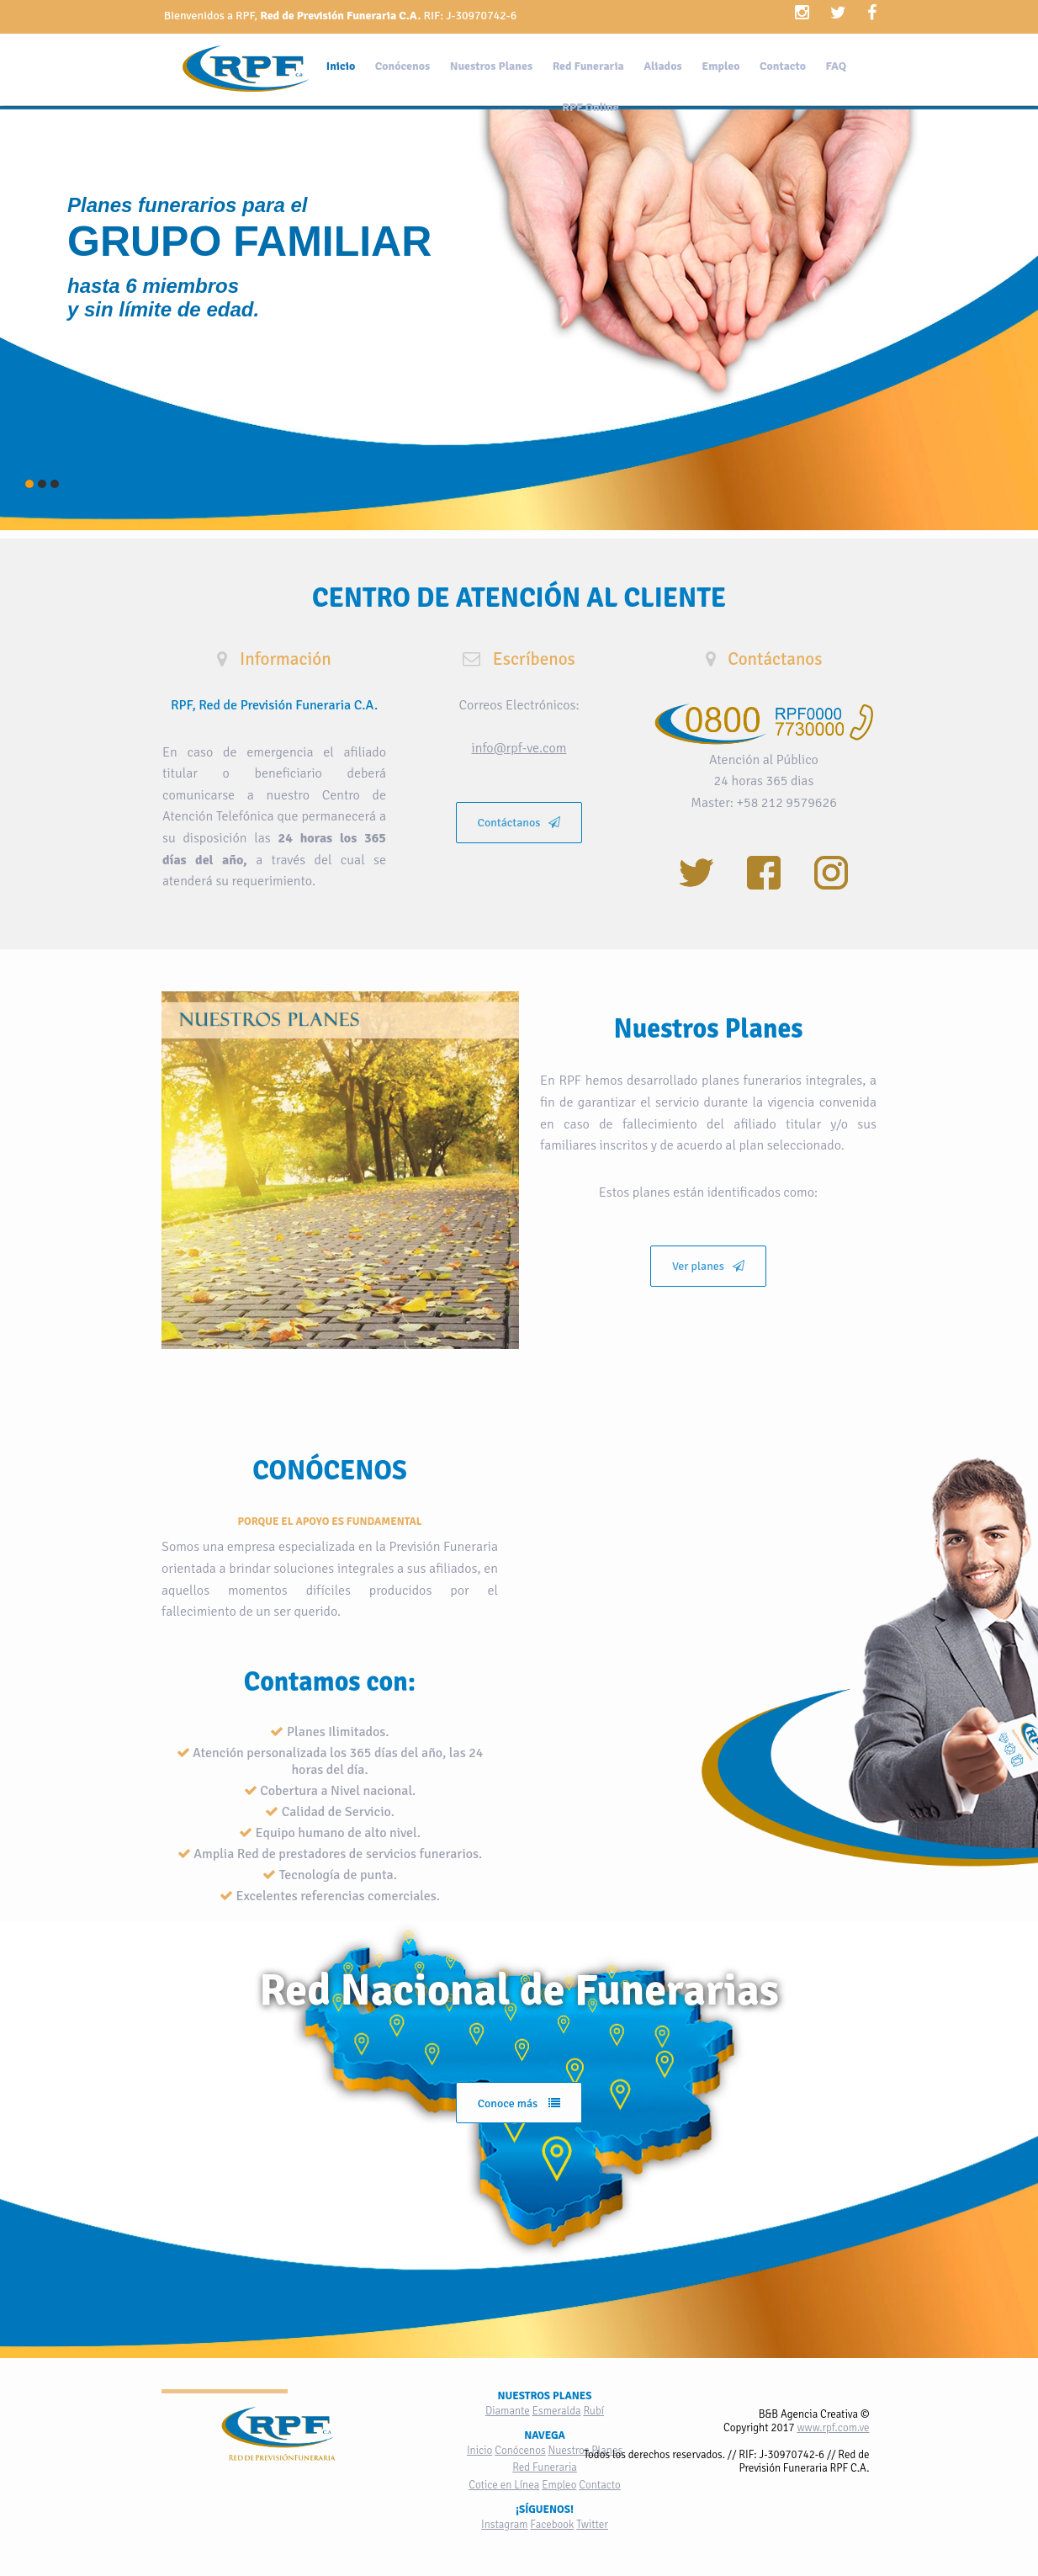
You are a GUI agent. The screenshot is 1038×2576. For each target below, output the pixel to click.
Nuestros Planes (491, 66)
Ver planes (708, 1266)
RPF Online (590, 107)
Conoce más (519, 2103)
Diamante (507, 2411)
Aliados (662, 66)
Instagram (504, 2524)
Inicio (341, 66)
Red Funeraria (588, 66)
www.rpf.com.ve (833, 2428)
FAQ (835, 66)
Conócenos (402, 66)
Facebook (552, 2524)
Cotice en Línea (504, 2485)
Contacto (783, 66)
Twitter (592, 2524)
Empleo (720, 66)
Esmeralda (556, 2411)
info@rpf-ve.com (519, 748)
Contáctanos (519, 822)
